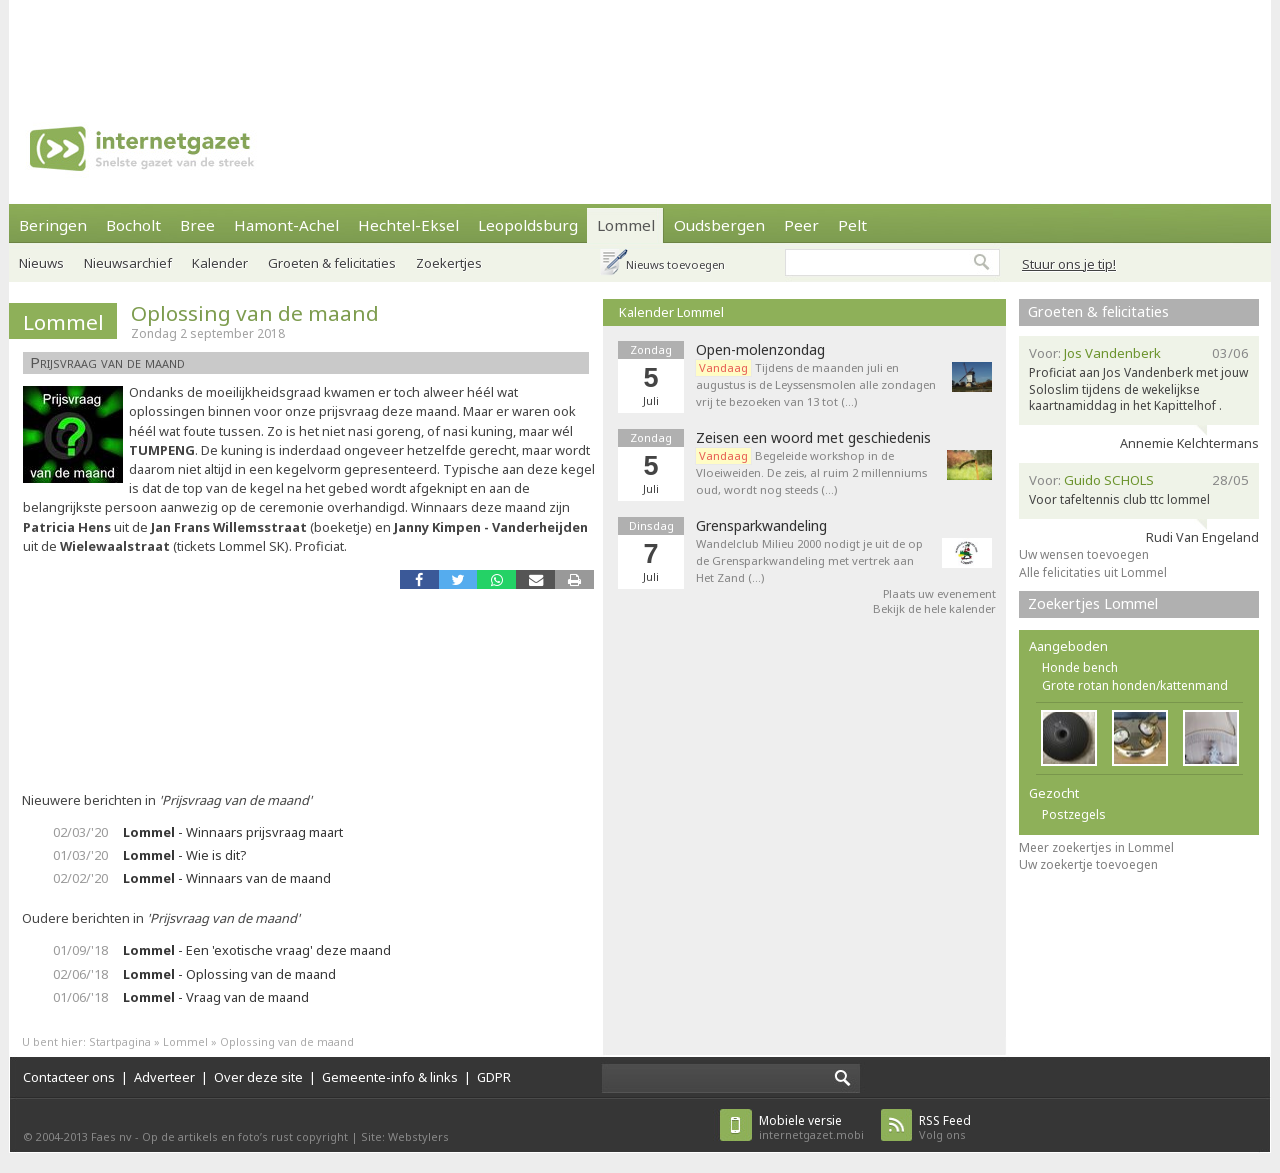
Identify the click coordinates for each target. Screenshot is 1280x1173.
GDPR (494, 1077)
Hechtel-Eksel (408, 225)
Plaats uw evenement (939, 593)
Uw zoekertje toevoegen (1088, 864)
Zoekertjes (449, 263)
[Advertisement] (640, 45)
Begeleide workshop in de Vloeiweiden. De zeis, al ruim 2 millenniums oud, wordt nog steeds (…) (811, 472)
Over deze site (258, 1077)
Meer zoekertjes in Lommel (1096, 847)
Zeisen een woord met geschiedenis (813, 438)
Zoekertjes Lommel (1093, 603)
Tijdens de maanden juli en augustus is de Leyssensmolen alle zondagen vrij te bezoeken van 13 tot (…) (816, 384)
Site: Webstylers (405, 1136)
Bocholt (133, 225)
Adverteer (164, 1077)
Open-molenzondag (760, 350)
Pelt (852, 225)
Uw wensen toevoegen (1084, 554)
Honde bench (1080, 667)
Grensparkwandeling (761, 526)
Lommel (626, 225)
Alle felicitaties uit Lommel (1093, 572)
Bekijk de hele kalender (934, 608)
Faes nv (111, 1136)
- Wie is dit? (184, 855)
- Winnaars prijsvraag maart (233, 832)
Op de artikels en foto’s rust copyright (245, 1136)
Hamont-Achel (286, 225)
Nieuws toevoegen (675, 264)
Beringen (53, 225)
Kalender (220, 263)
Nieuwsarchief (128, 263)
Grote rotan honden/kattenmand (1135, 685)
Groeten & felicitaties (332, 263)
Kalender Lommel (671, 312)
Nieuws (41, 263)
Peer (801, 225)
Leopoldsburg (528, 225)
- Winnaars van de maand (227, 878)
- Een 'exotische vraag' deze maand (257, 950)
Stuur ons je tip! (1069, 264)
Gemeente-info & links (390, 1077)
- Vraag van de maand (216, 997)
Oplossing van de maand (255, 313)
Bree (197, 225)
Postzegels (1074, 814)
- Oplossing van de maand (229, 974)
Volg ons (945, 1127)
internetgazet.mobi (811, 1127)
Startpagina (120, 1041)
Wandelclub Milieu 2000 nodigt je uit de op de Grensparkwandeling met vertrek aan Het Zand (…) (809, 560)
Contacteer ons (69, 1077)
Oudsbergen (719, 225)
